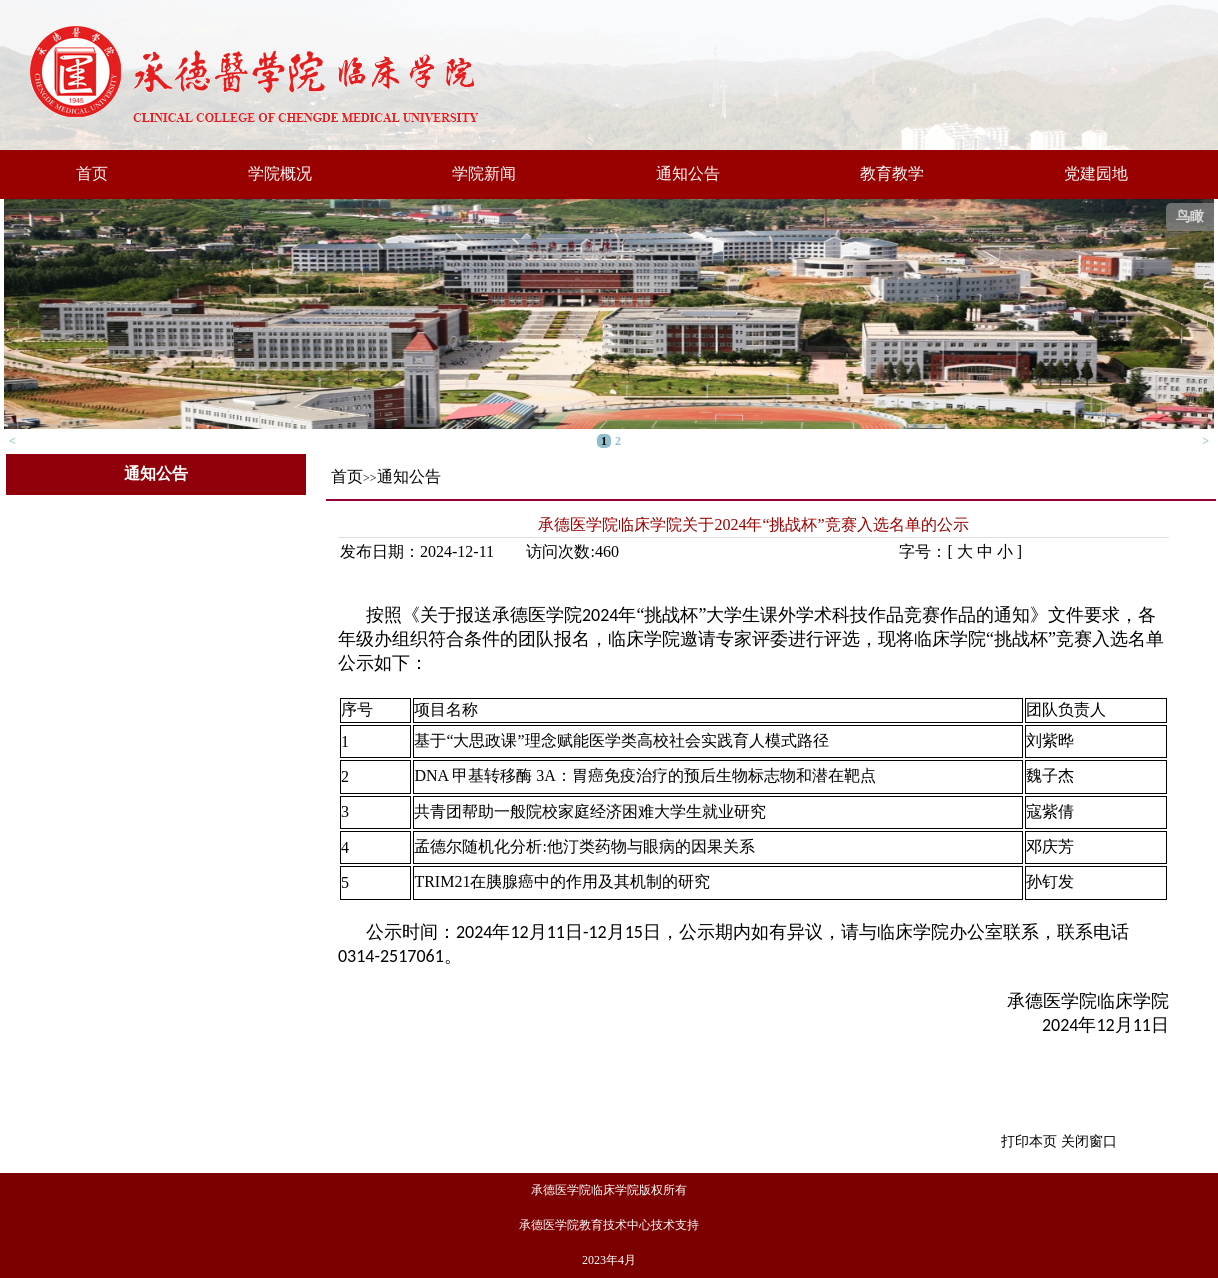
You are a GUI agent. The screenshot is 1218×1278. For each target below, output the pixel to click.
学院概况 (280, 173)
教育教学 (892, 173)
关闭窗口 (1089, 1141)
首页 (92, 173)
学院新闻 (484, 173)
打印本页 (1029, 1141)
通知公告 (688, 173)
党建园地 (1096, 173)
